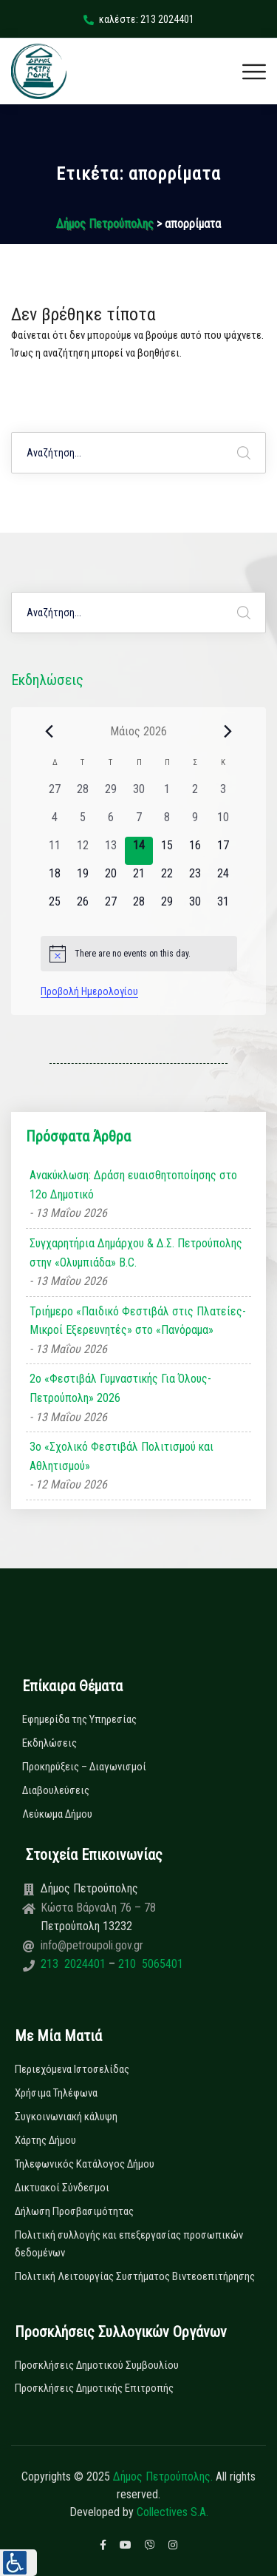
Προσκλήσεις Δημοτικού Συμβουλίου (97, 2365)
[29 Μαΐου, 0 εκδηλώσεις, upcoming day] (167, 907)
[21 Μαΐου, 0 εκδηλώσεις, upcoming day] (139, 879)
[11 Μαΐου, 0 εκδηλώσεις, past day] (55, 851)
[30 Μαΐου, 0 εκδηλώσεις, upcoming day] (195, 907)
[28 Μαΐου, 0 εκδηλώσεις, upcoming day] (139, 907)
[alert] (139, 953)
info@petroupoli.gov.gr (92, 1945)
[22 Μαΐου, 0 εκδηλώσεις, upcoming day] (167, 879)
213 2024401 (75, 1964)
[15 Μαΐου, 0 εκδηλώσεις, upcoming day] (167, 851)
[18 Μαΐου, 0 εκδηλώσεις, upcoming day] (55, 879)
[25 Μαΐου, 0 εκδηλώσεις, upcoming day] (55, 907)
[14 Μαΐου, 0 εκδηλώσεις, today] (139, 851)
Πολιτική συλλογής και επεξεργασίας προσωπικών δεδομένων (129, 2243)
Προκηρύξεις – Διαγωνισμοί (84, 1766)
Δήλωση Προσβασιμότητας (74, 2211)
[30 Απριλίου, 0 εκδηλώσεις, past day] (139, 794)
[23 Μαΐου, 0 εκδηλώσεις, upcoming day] (195, 879)
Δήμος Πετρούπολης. (163, 2476)
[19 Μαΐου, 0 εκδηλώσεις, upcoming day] (83, 879)
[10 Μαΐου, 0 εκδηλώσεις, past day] (223, 823)
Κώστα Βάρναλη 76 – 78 (98, 1908)
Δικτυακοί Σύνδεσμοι (62, 2187)
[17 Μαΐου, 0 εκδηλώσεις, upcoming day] (223, 851)
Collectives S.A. (172, 2512)
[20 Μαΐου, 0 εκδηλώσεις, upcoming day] (111, 879)
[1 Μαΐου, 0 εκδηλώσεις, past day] (167, 794)
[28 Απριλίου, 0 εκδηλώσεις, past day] (83, 794)
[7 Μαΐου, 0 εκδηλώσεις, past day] (139, 823)
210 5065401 (149, 1964)
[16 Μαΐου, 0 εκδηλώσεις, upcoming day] (195, 851)
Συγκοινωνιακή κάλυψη (66, 2116)
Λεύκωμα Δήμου (57, 1814)
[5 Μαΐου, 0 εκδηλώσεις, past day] (83, 823)
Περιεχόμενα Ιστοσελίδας (72, 2069)
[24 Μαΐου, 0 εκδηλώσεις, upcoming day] (223, 879)
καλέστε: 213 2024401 (138, 19)
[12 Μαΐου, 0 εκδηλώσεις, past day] (83, 851)
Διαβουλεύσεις (55, 1790)
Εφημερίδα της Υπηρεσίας (79, 1719)
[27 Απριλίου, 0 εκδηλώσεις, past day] (55, 794)
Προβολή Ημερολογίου (89, 991)
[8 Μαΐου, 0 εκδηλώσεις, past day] (167, 823)
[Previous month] (49, 731)
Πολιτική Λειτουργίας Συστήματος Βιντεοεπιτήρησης (135, 2276)
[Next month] (228, 731)
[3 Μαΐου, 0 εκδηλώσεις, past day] (223, 794)
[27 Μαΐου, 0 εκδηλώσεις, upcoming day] (111, 907)
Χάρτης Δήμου (45, 2140)
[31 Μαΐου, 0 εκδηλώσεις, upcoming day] (223, 907)
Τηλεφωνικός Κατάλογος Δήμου (84, 2164)
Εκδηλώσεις (49, 1743)
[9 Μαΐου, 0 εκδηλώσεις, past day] (195, 823)
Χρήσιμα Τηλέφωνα (56, 2093)
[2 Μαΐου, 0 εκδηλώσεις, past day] (195, 794)
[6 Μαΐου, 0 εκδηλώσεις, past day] (111, 823)
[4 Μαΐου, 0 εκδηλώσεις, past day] (55, 823)
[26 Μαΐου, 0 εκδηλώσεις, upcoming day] (83, 907)
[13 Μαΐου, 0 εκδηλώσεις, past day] (111, 851)
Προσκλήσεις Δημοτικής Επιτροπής (94, 2388)
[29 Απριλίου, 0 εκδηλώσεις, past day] (111, 794)
